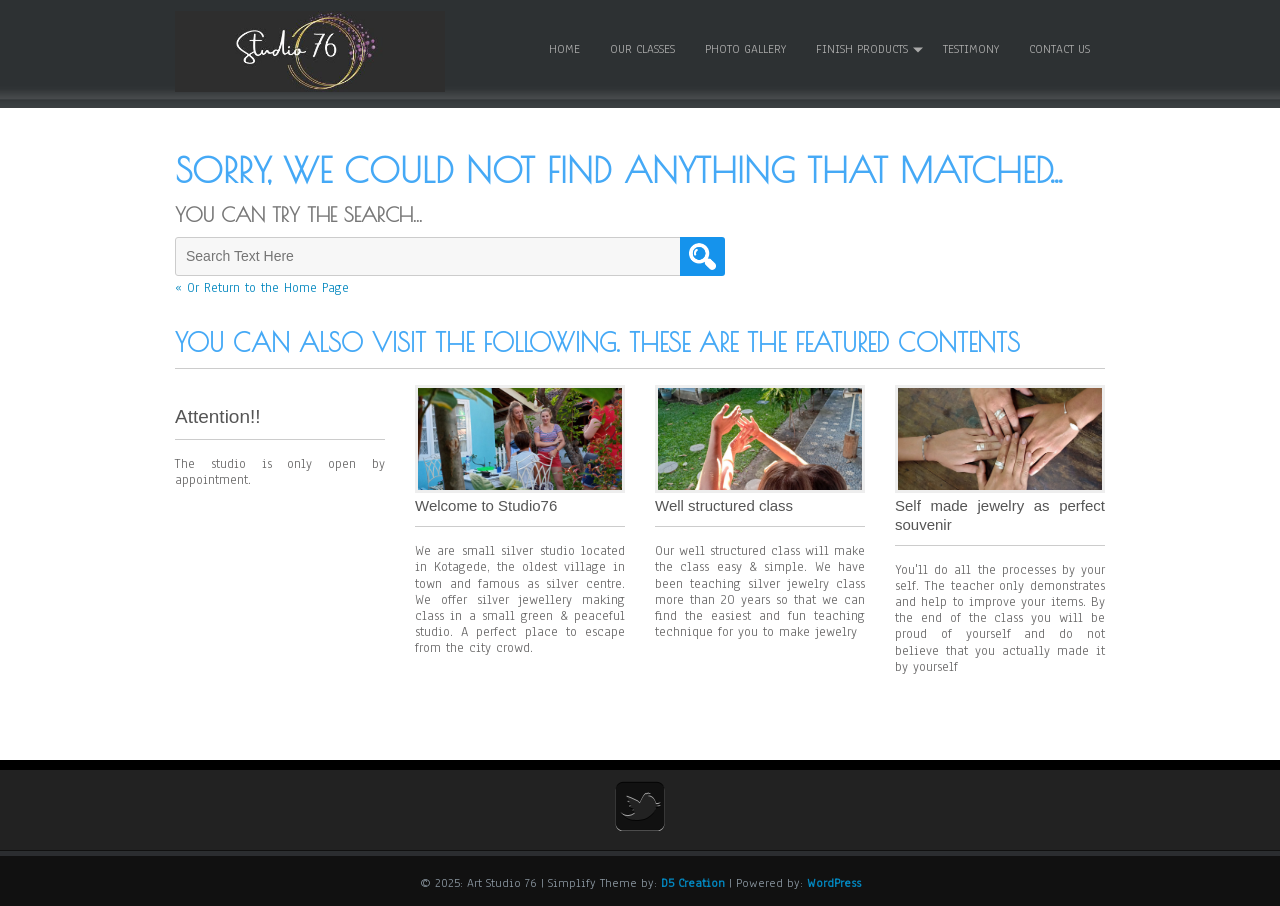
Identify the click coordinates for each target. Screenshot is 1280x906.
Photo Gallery (745, 49)
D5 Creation (693, 883)
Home (564, 49)
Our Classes (642, 49)
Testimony (971, 49)
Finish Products (862, 49)
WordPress (834, 883)
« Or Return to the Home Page (262, 288)
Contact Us (1059, 49)
